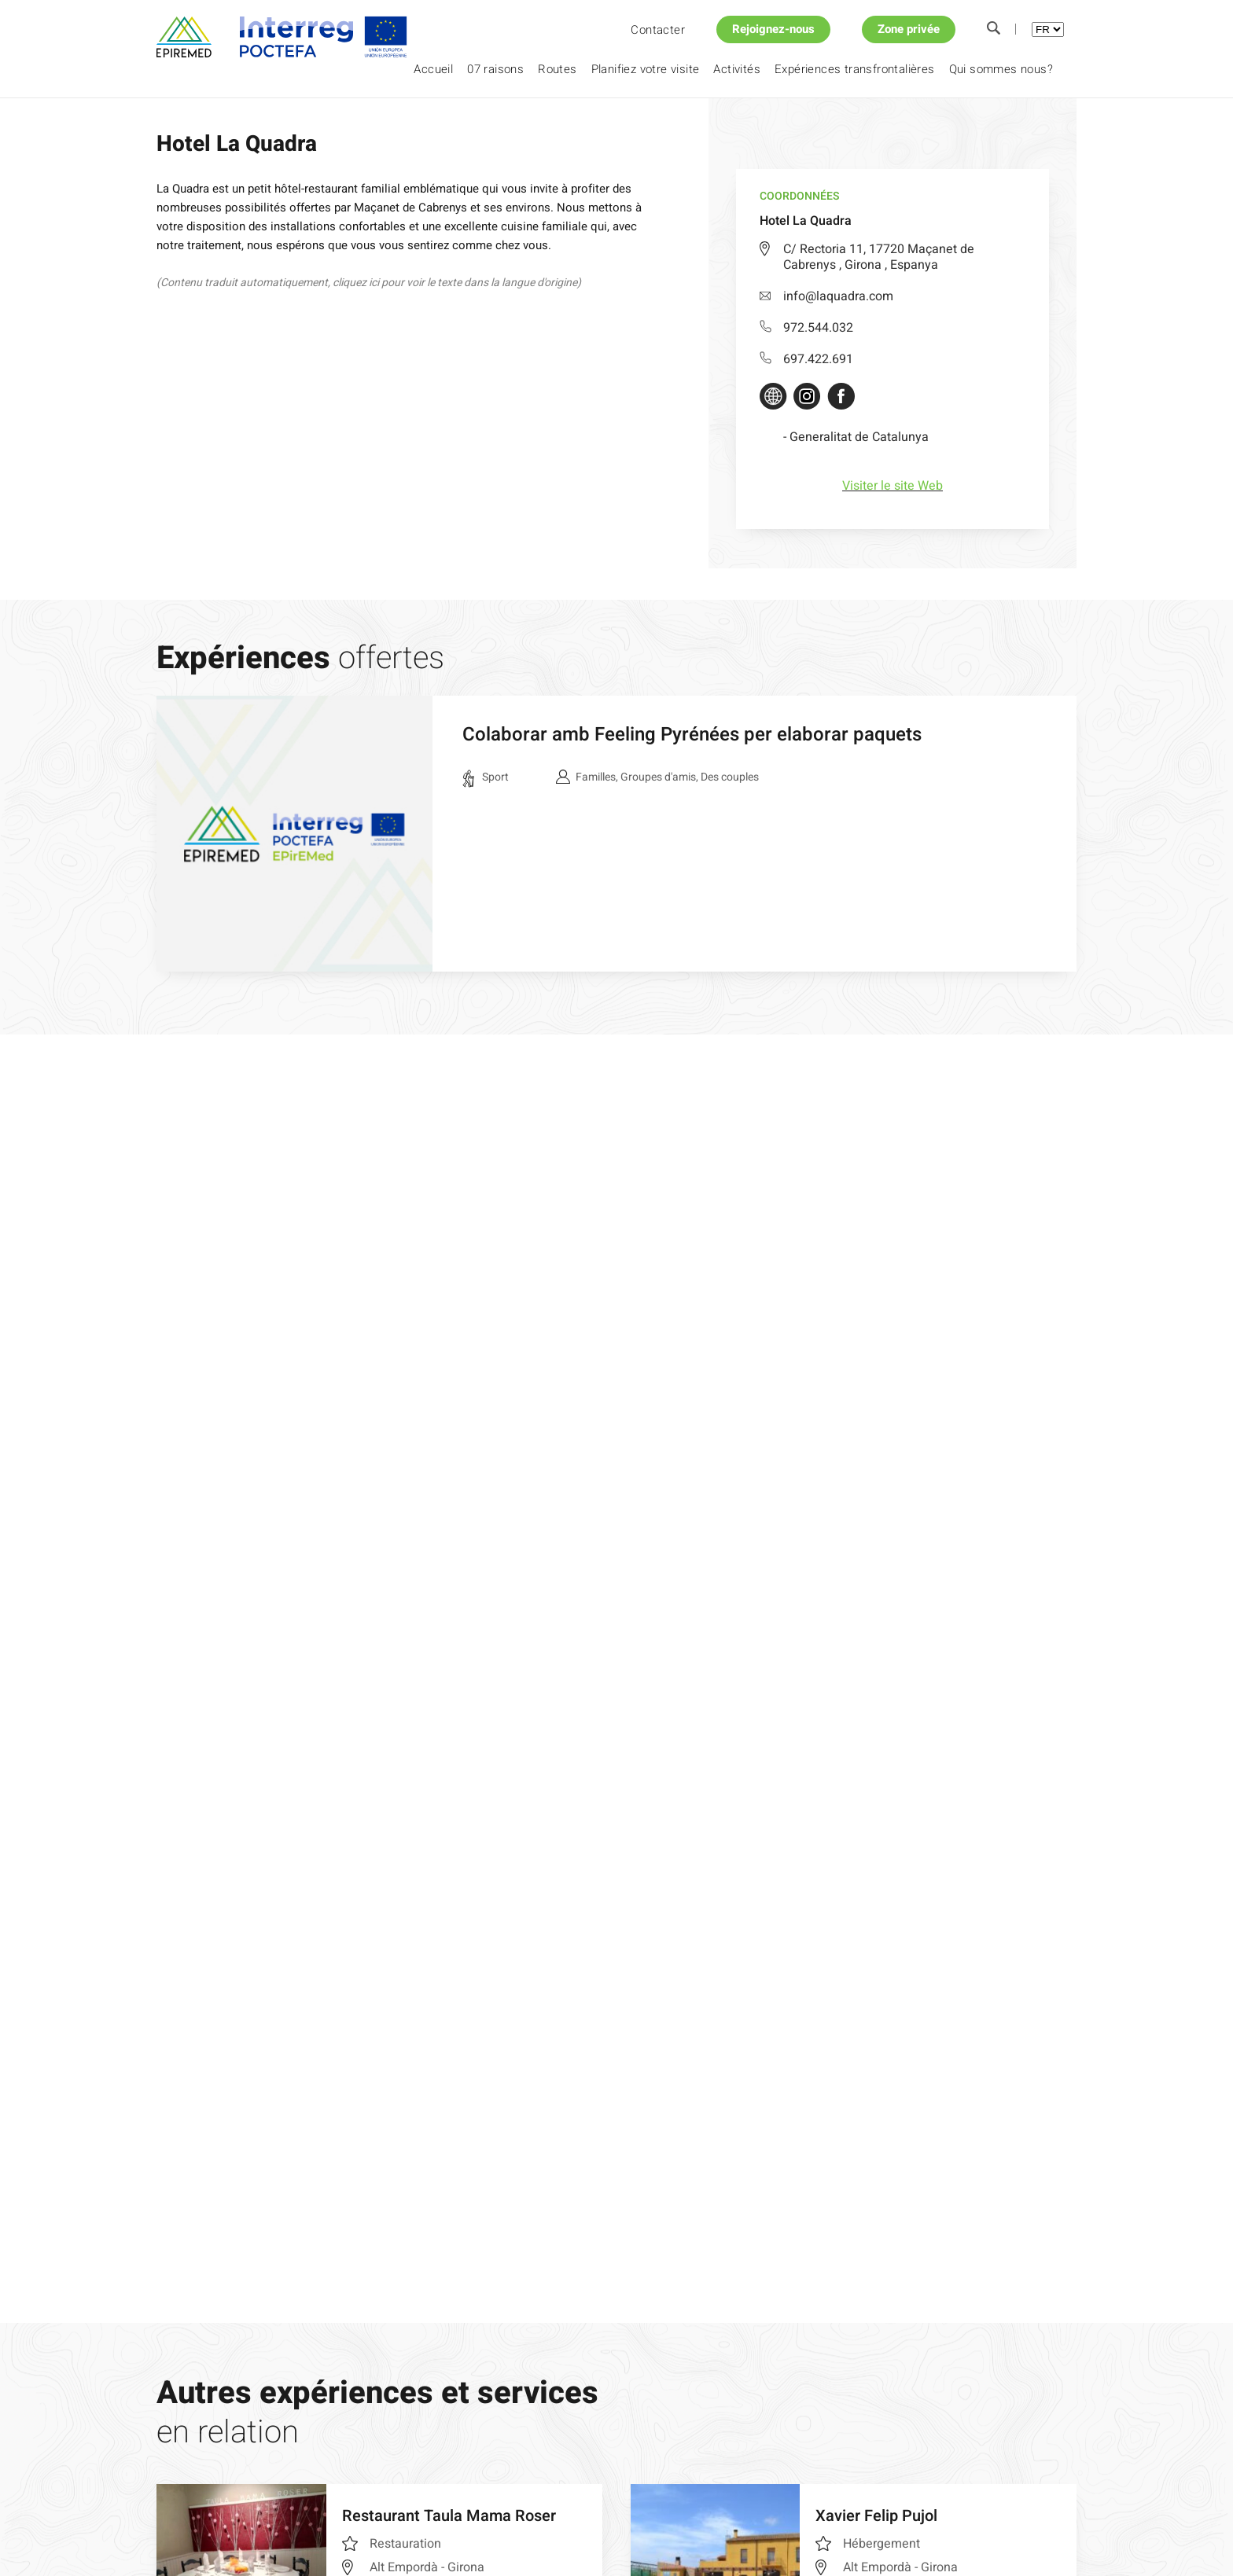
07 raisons (495, 69)
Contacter (658, 30)
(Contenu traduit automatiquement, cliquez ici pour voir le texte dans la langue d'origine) (368, 282)
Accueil (433, 69)
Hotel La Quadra (338, 125)
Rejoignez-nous (773, 29)
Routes (557, 69)
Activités (736, 69)
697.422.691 (806, 359)
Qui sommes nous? (1001, 69)
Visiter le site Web (892, 485)
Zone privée (909, 29)
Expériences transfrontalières (855, 69)
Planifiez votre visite (645, 69)
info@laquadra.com (826, 296)
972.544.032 (806, 328)
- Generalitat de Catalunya (856, 437)
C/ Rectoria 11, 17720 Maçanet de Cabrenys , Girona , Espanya (878, 257)
